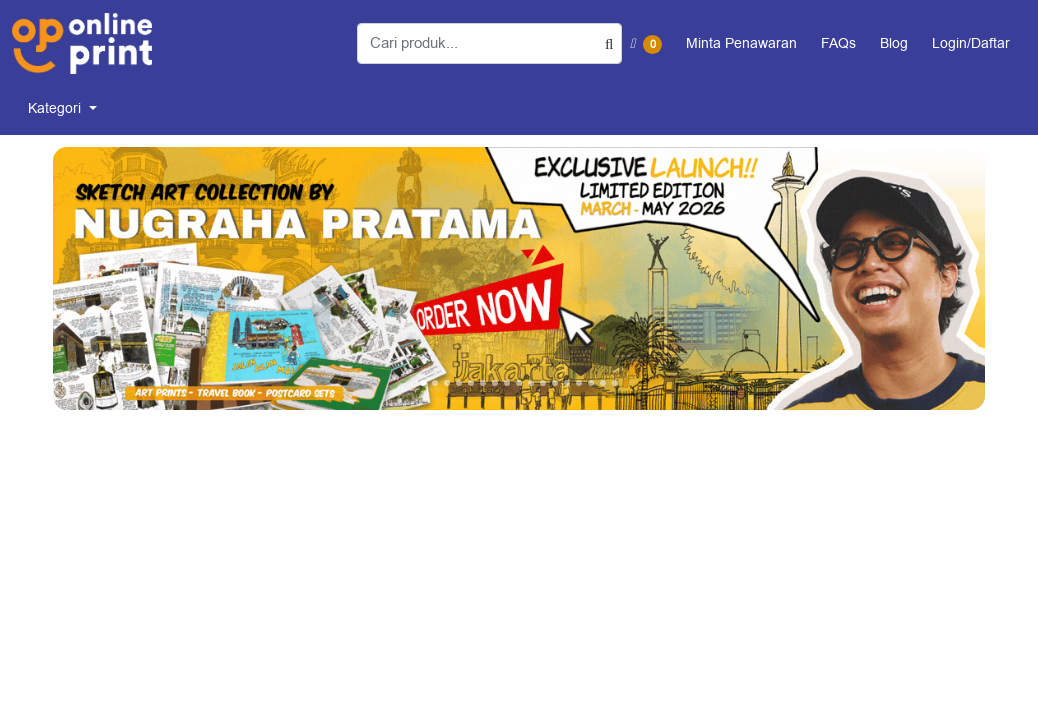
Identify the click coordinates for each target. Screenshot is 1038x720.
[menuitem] (62, 108)
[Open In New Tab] (519, 278)
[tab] (423, 383)
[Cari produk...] (489, 43)
